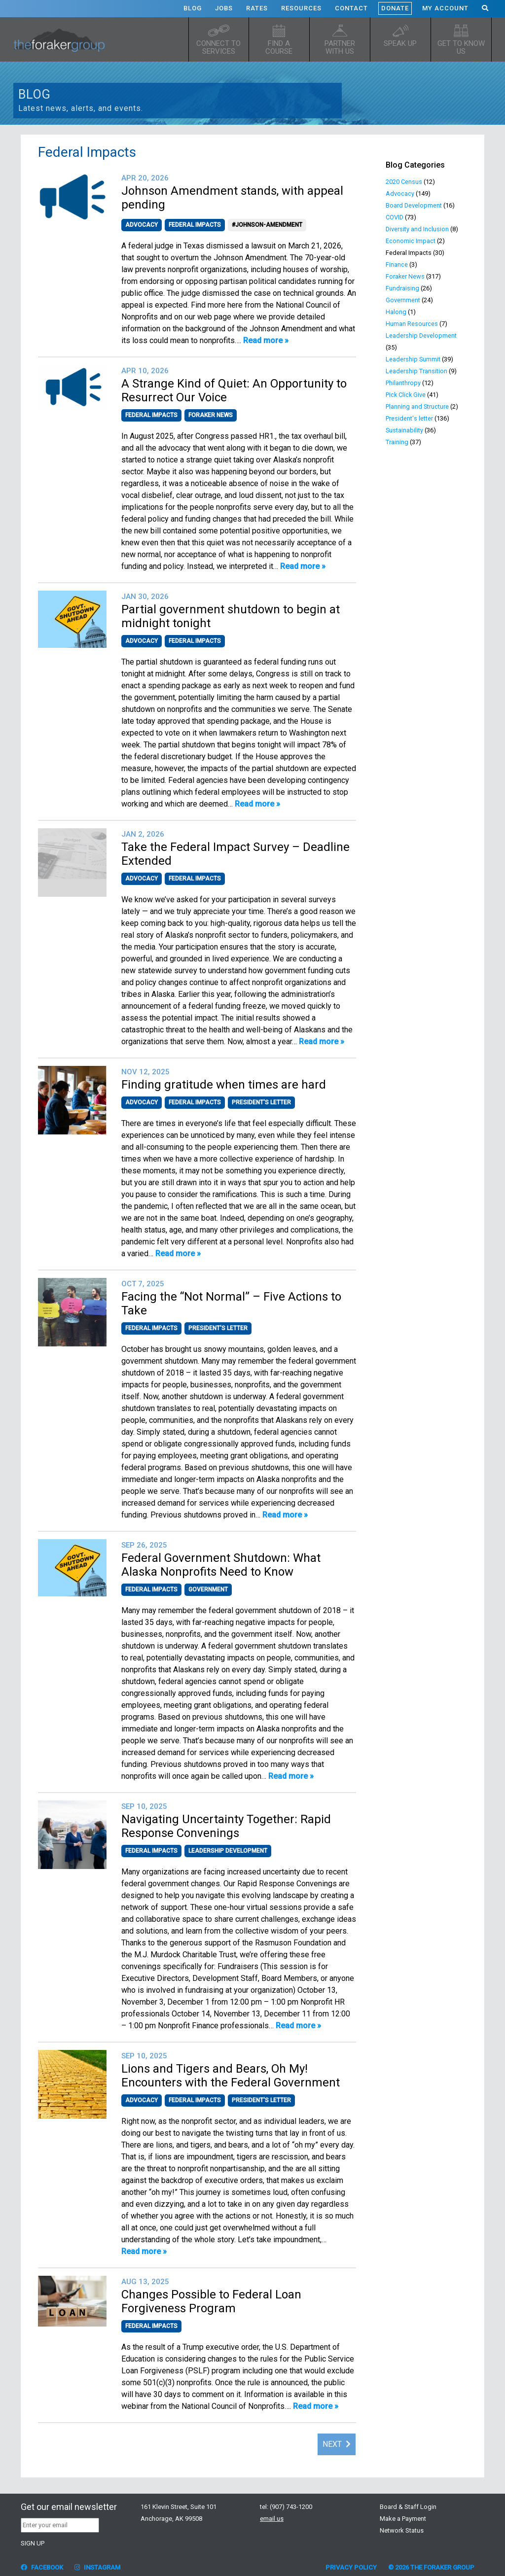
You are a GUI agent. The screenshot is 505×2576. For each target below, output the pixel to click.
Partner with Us (340, 47)
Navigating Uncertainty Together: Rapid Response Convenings (226, 1826)
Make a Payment (403, 2518)
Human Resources (412, 323)
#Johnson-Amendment (267, 224)
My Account (445, 8)
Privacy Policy (351, 2567)
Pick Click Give (406, 394)
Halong (396, 312)
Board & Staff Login (408, 2506)
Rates (257, 8)
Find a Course (278, 47)
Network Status (402, 2530)
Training (397, 442)
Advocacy (141, 224)
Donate (395, 8)
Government (208, 1589)
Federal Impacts (195, 224)
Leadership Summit (413, 359)
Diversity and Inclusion (417, 229)
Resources (301, 8)
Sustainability (404, 430)
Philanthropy (403, 383)
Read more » (266, 340)
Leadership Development (227, 1850)
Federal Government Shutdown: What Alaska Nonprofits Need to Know (221, 1565)
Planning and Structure (417, 406)
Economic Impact (410, 241)
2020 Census (404, 181)
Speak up (400, 43)
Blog (192, 8)
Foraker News (210, 415)
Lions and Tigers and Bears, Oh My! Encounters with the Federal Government (230, 2075)
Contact (351, 8)
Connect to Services (218, 47)
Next (337, 2444)
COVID (394, 217)
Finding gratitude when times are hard (223, 1085)
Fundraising (402, 288)
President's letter (261, 1102)
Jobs (224, 8)
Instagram (97, 2567)
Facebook (42, 2567)
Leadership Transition (416, 371)
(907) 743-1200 (291, 2506)
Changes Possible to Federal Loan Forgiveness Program (211, 2301)
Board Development (414, 205)
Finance (397, 264)
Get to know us (461, 47)
